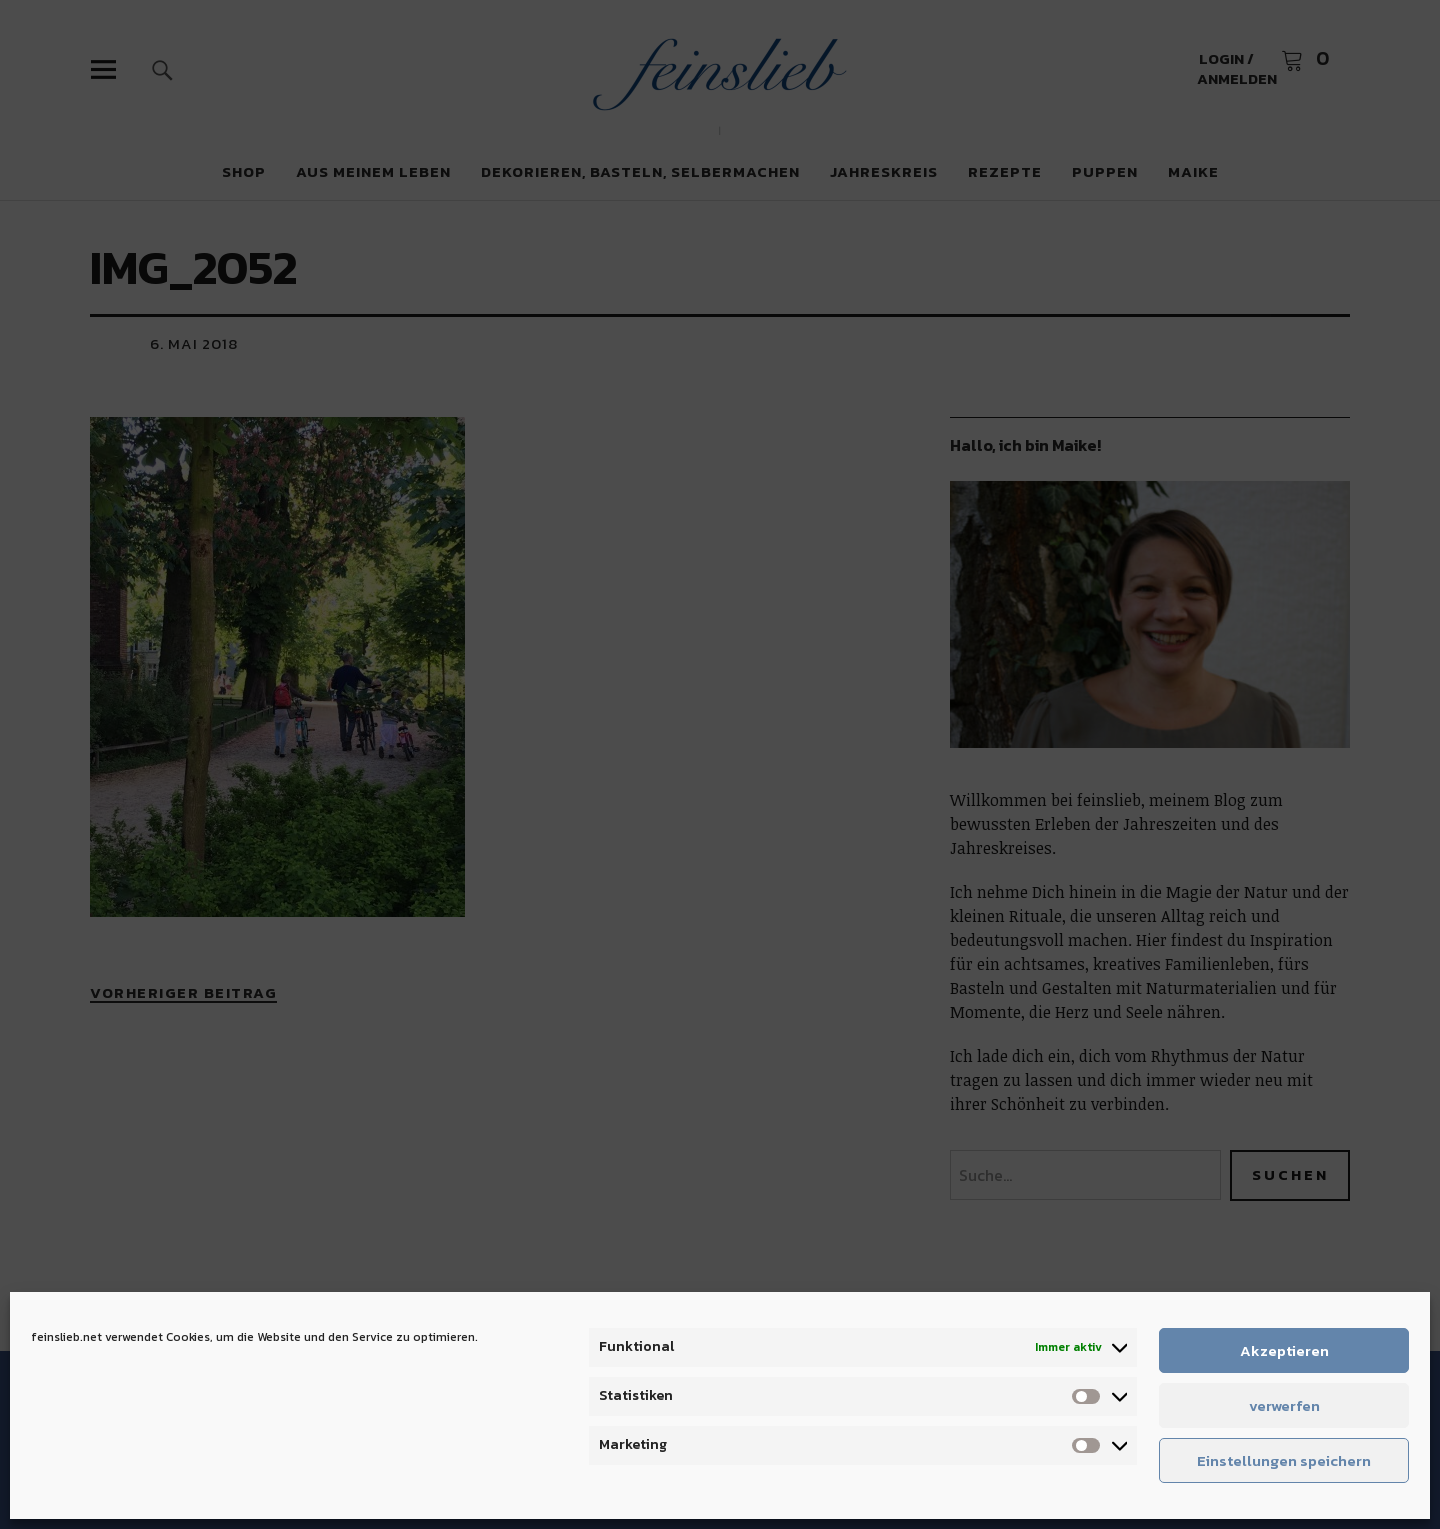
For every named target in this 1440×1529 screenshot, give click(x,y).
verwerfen (1284, 1405)
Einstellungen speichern (1284, 1460)
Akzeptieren (1284, 1350)
